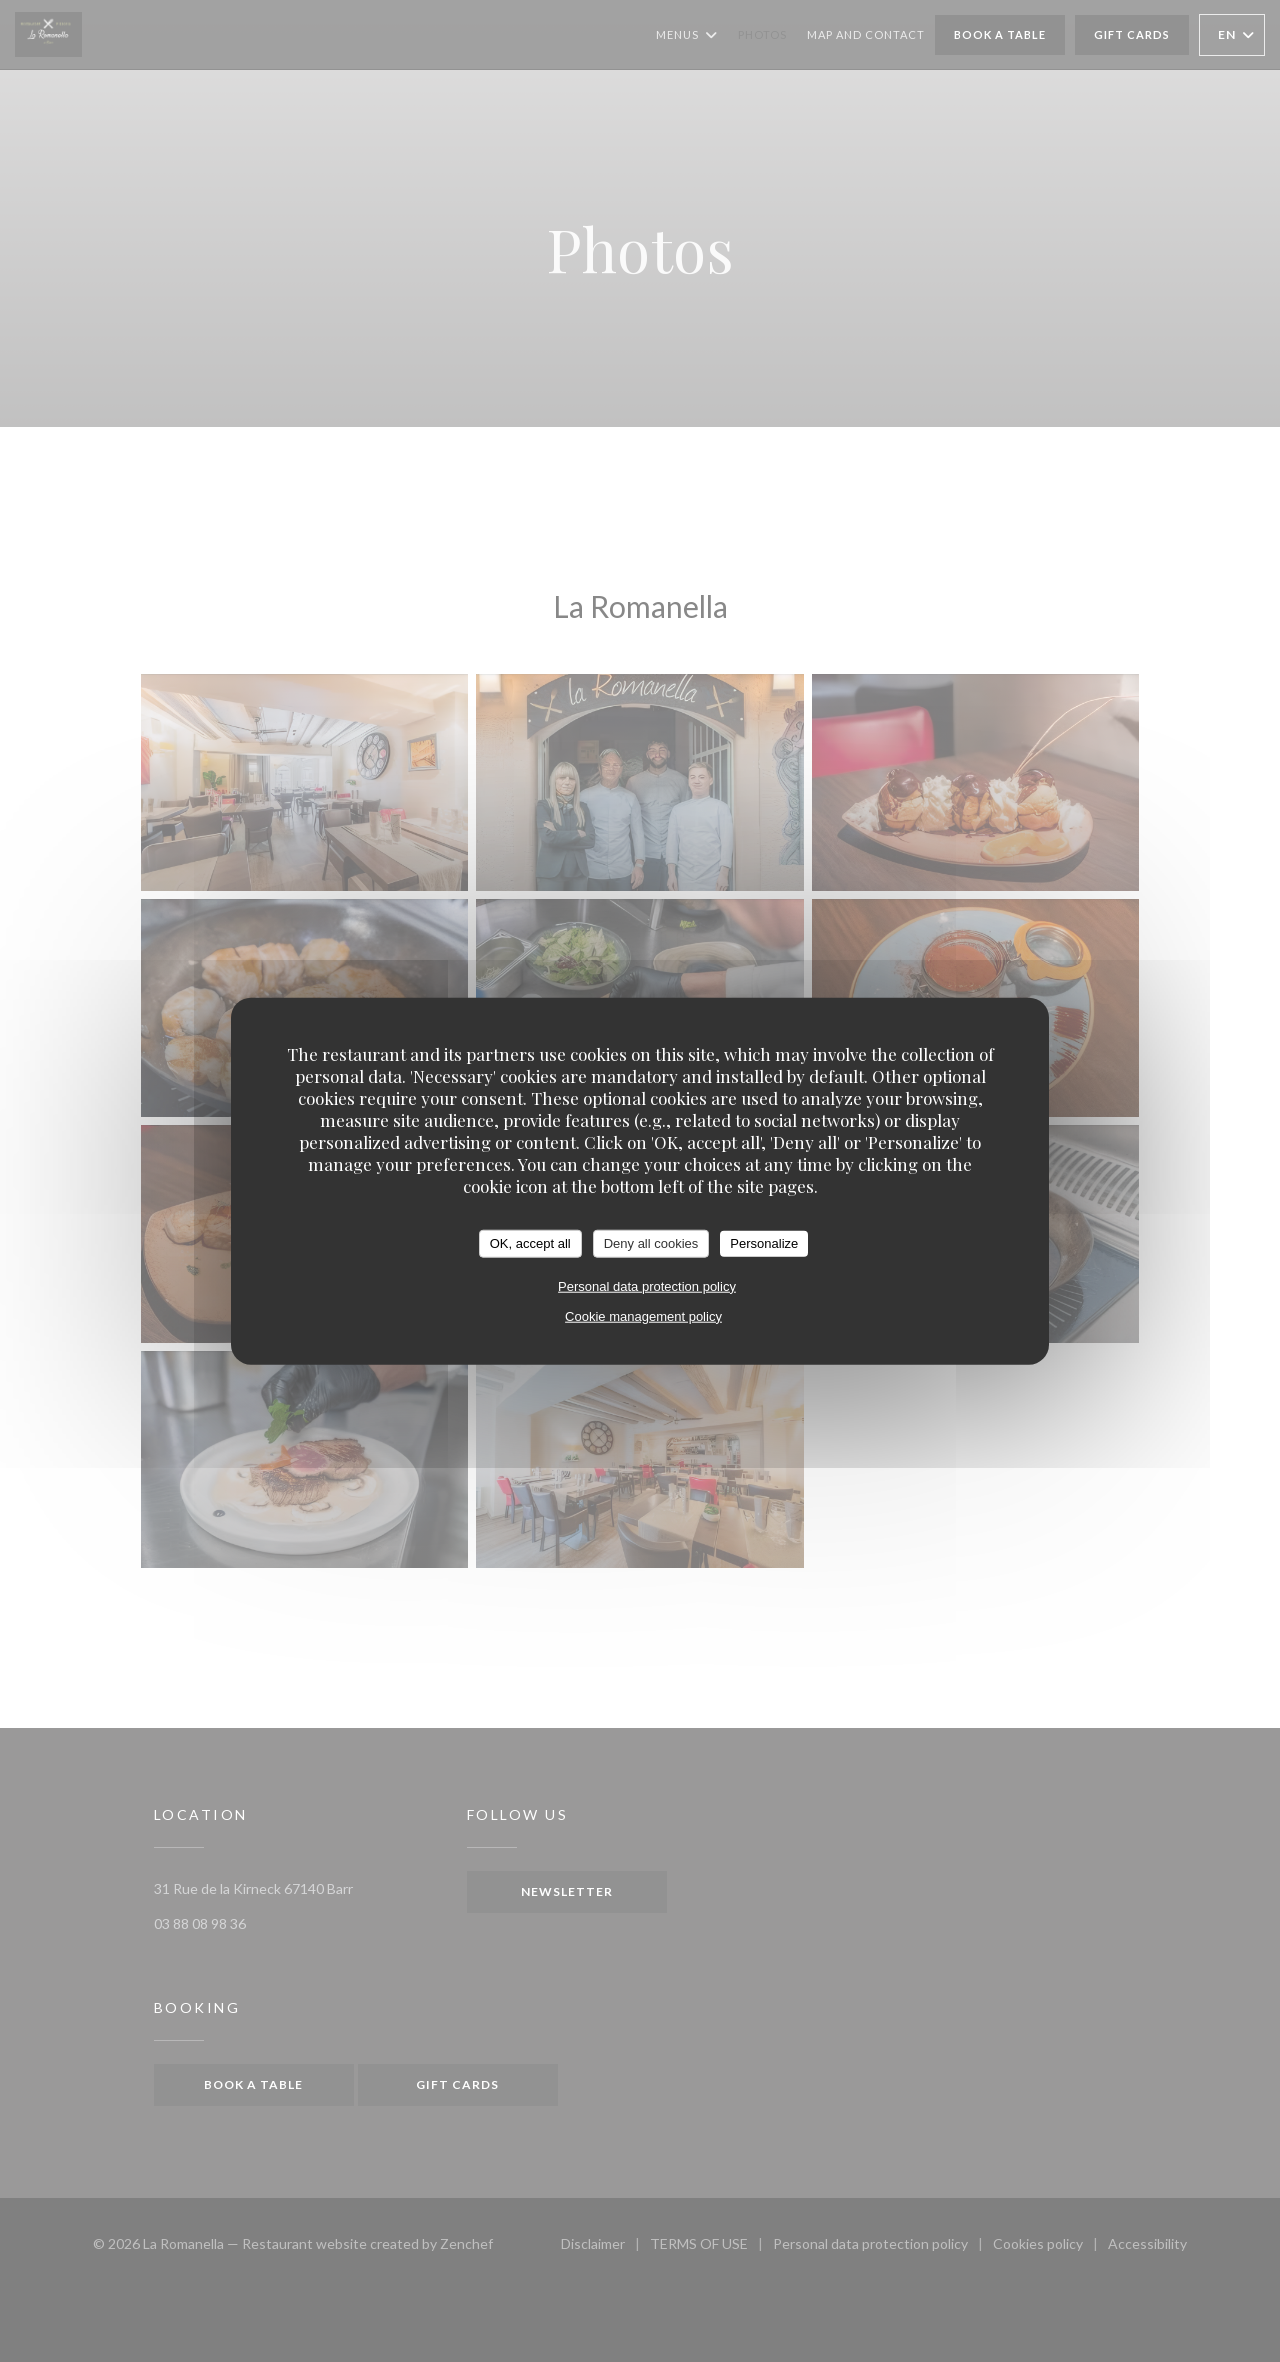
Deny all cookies (651, 1243)
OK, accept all (530, 1243)
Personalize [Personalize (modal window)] (764, 1243)
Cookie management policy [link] (643, 1315)
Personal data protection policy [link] (647, 1285)
